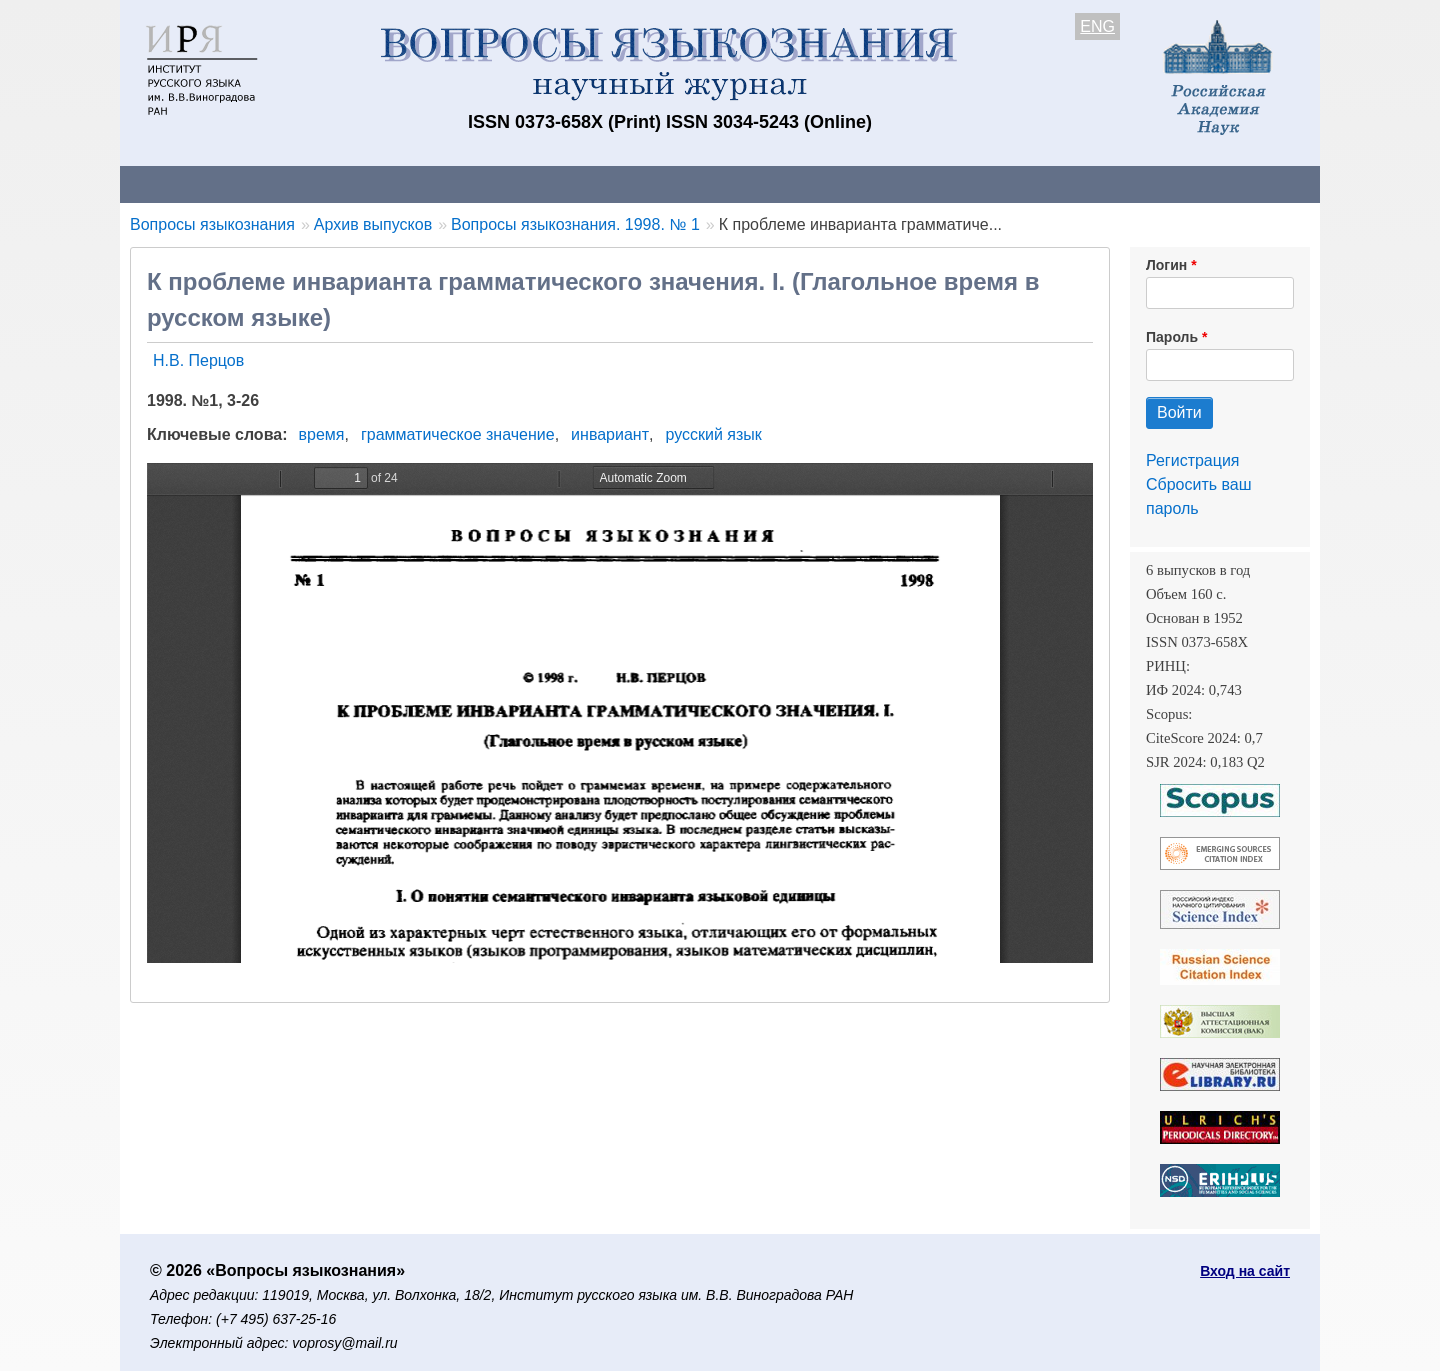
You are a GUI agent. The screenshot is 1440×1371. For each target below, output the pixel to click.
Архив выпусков (680, 183)
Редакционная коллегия (979, 183)
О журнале (180, 183)
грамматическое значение (458, 434)
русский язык (713, 434)
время (322, 434)
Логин (1166, 265)
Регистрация (1193, 460)
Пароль (1172, 337)
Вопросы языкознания (212, 224)
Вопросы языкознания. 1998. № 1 (575, 224)
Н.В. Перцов (198, 360)
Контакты (294, 183)
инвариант (610, 434)
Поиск (1130, 183)
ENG (1097, 26)
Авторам (402, 183)
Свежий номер (527, 183)
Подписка (815, 183)
